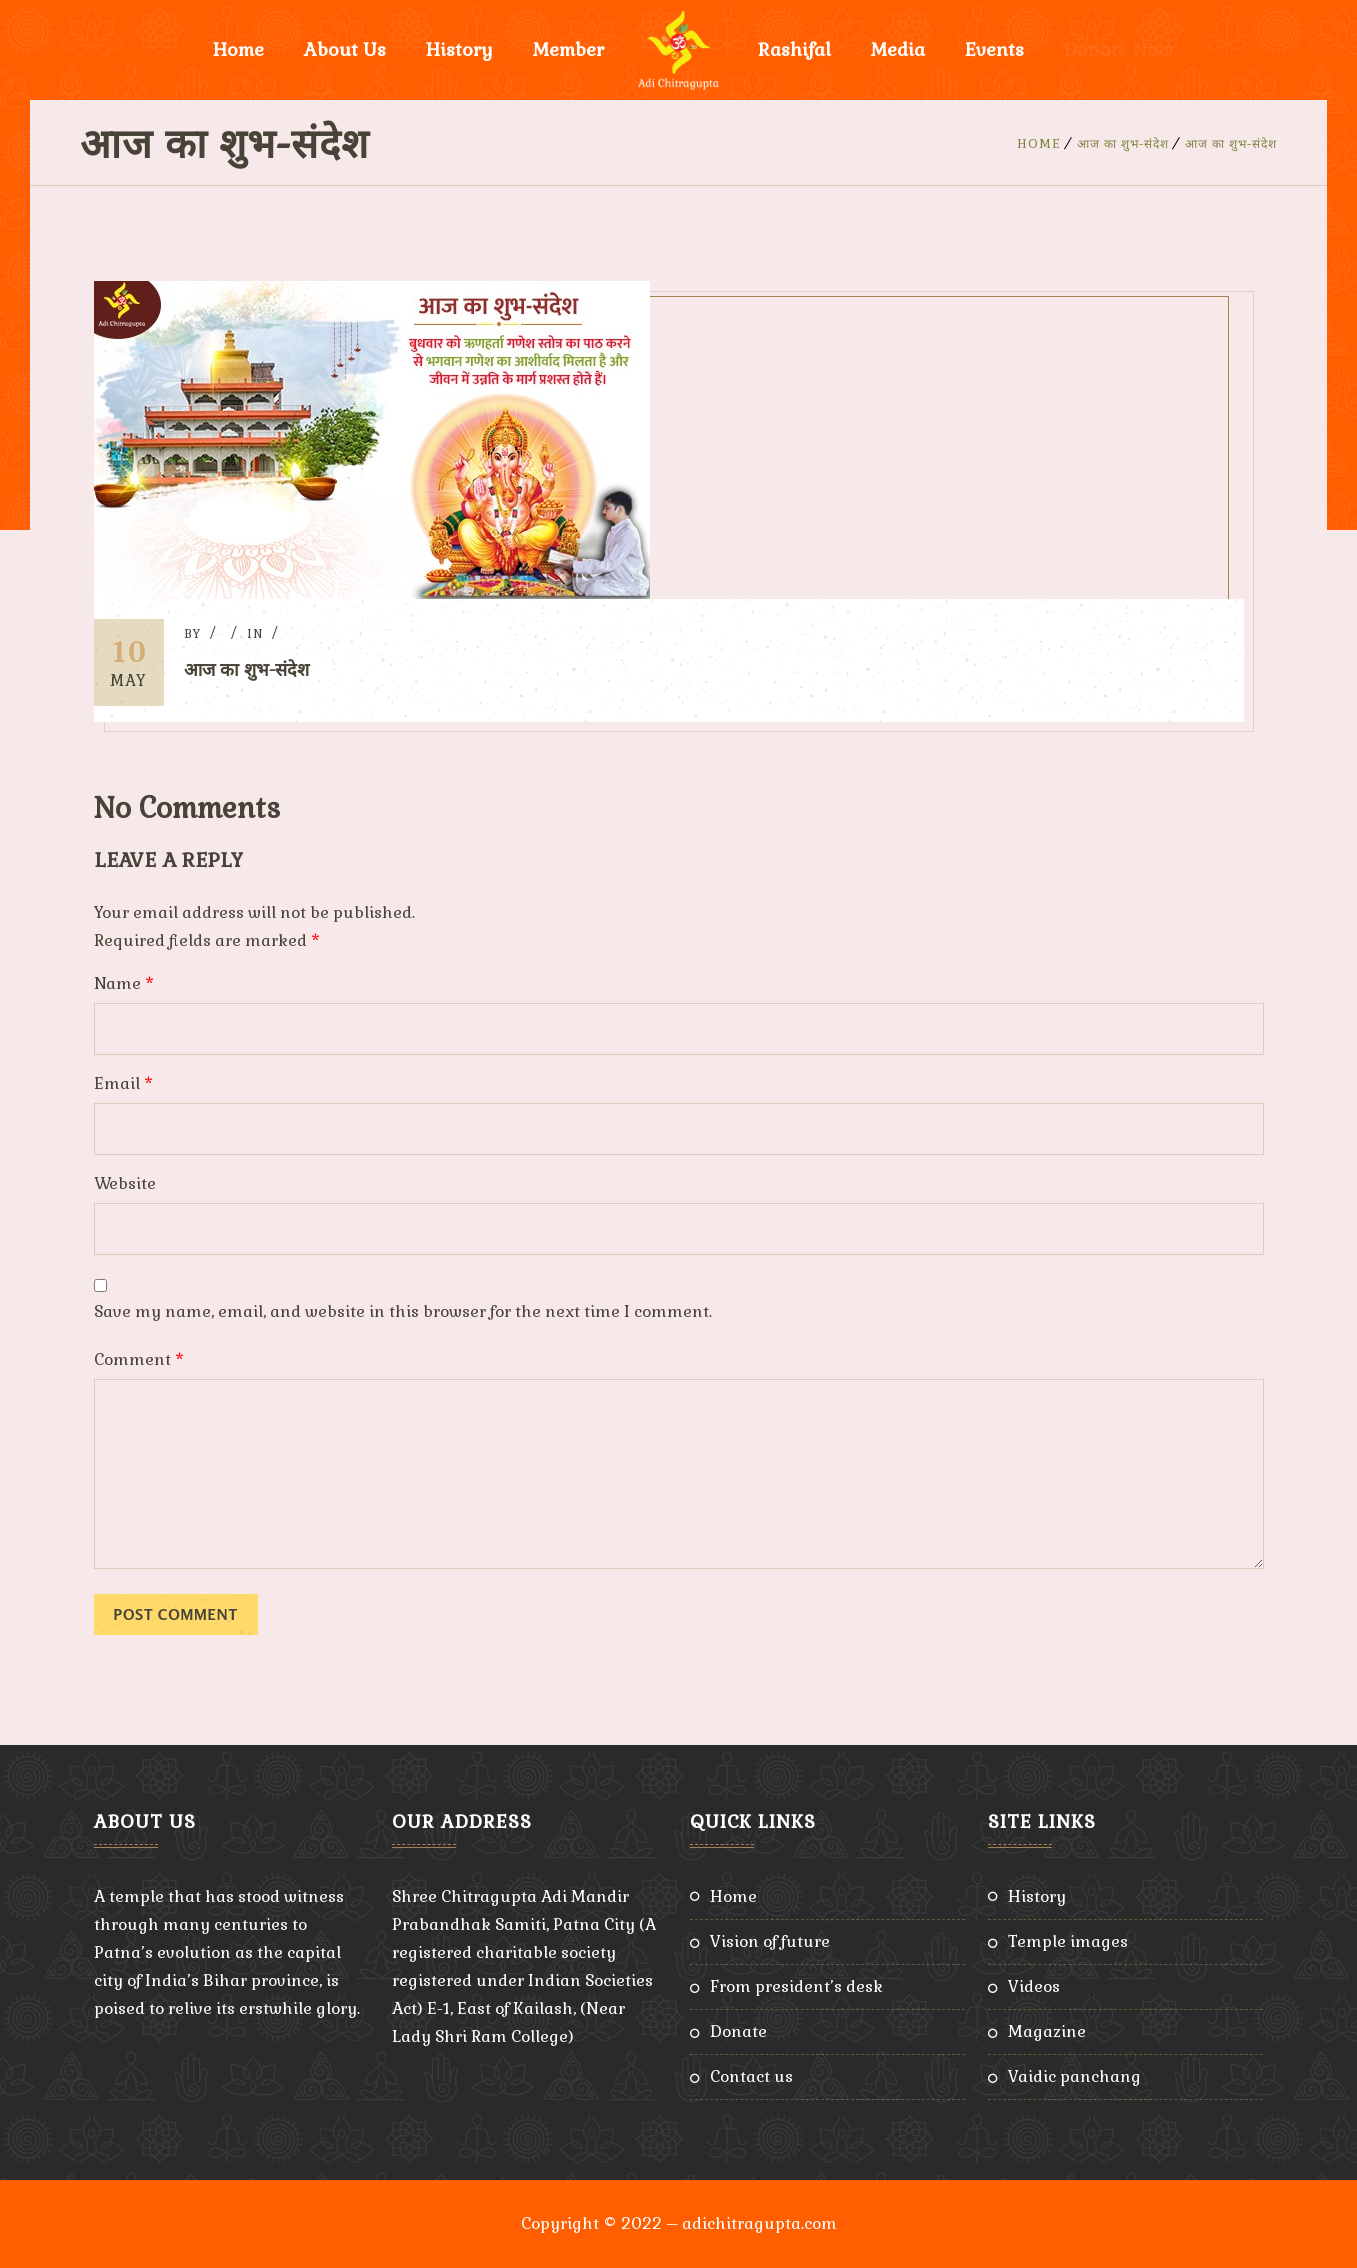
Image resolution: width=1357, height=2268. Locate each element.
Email (123, 1083)
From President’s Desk (796, 1986)
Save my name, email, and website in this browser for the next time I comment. (403, 1311)
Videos (1034, 1986)
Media (898, 49)
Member (568, 49)
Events (994, 49)
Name (124, 983)
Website (125, 1183)
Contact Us (751, 2076)
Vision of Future (770, 1941)
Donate (738, 2031)
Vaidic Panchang (1074, 2076)
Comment (139, 1359)
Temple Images (1068, 1941)
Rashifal (794, 49)
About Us (345, 49)
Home (238, 49)
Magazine (1047, 2031)
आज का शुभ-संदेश (1123, 144)
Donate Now (1118, 49)
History (459, 49)
